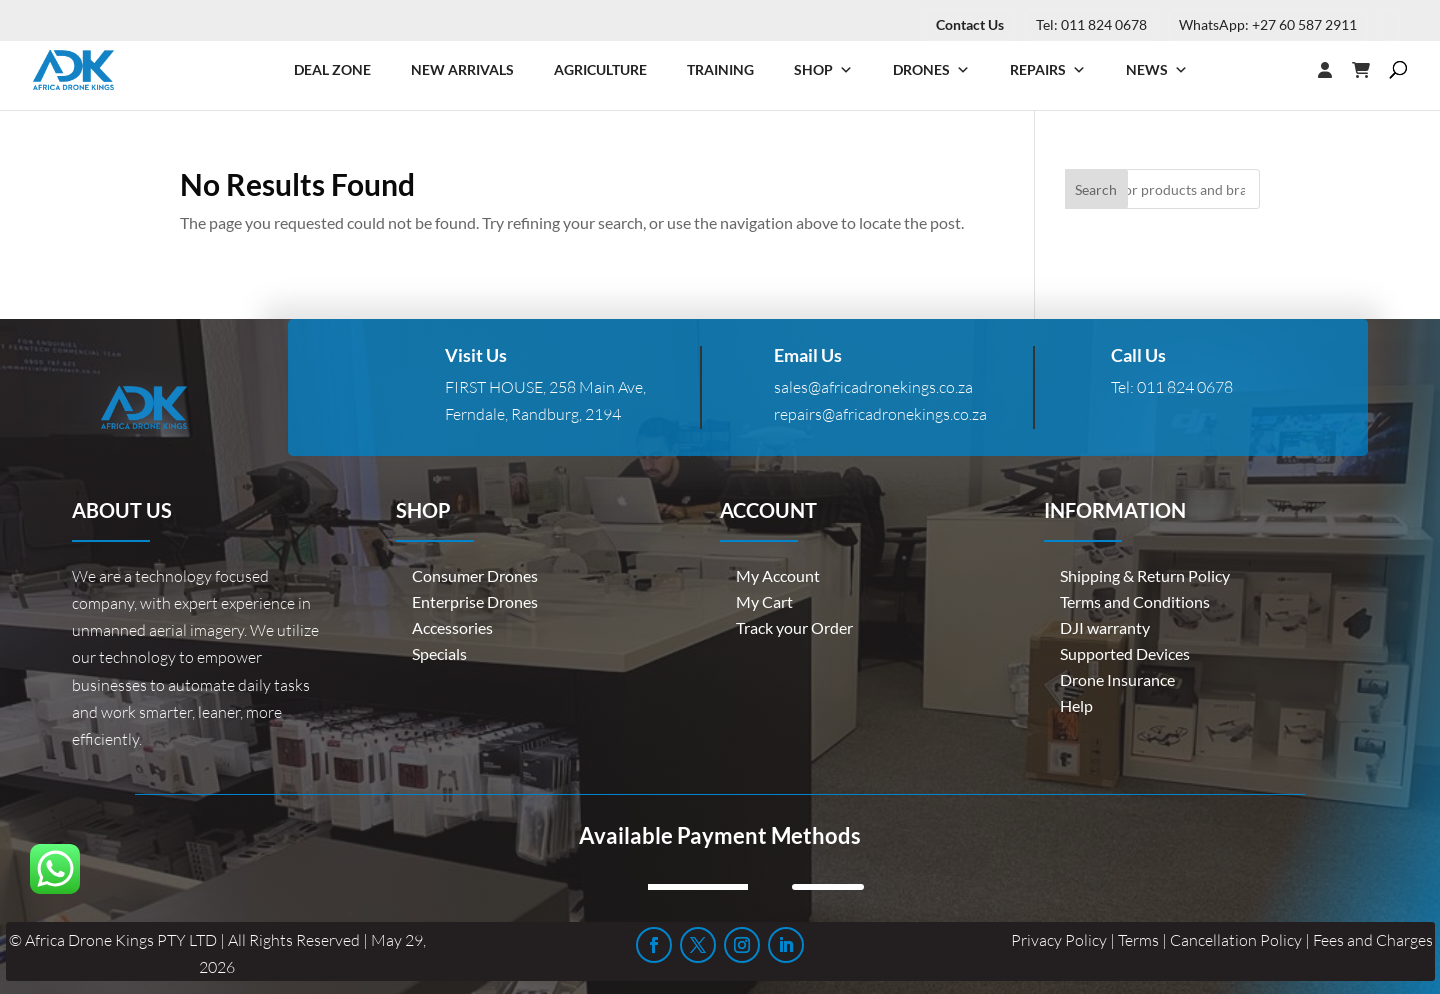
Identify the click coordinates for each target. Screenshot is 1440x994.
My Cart (764, 601)
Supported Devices (1125, 653)
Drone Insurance (1117, 679)
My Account (778, 575)
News (1157, 70)
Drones (931, 70)
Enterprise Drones (475, 601)
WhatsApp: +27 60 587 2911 (1268, 24)
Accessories (452, 627)
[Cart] (1371, 70)
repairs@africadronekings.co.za (880, 414)
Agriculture (600, 69)
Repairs (1048, 70)
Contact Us (970, 24)
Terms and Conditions (1135, 601)
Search (1096, 189)
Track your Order (794, 627)
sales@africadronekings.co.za (873, 387)
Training (720, 69)
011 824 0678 (1185, 387)
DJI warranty (1105, 627)
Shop (823, 70)
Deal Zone (332, 69)
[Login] (1285, 70)
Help (1076, 705)
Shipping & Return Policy (1145, 575)
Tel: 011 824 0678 (1091, 24)
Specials (439, 653)
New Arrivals (462, 69)
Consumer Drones (475, 575)
